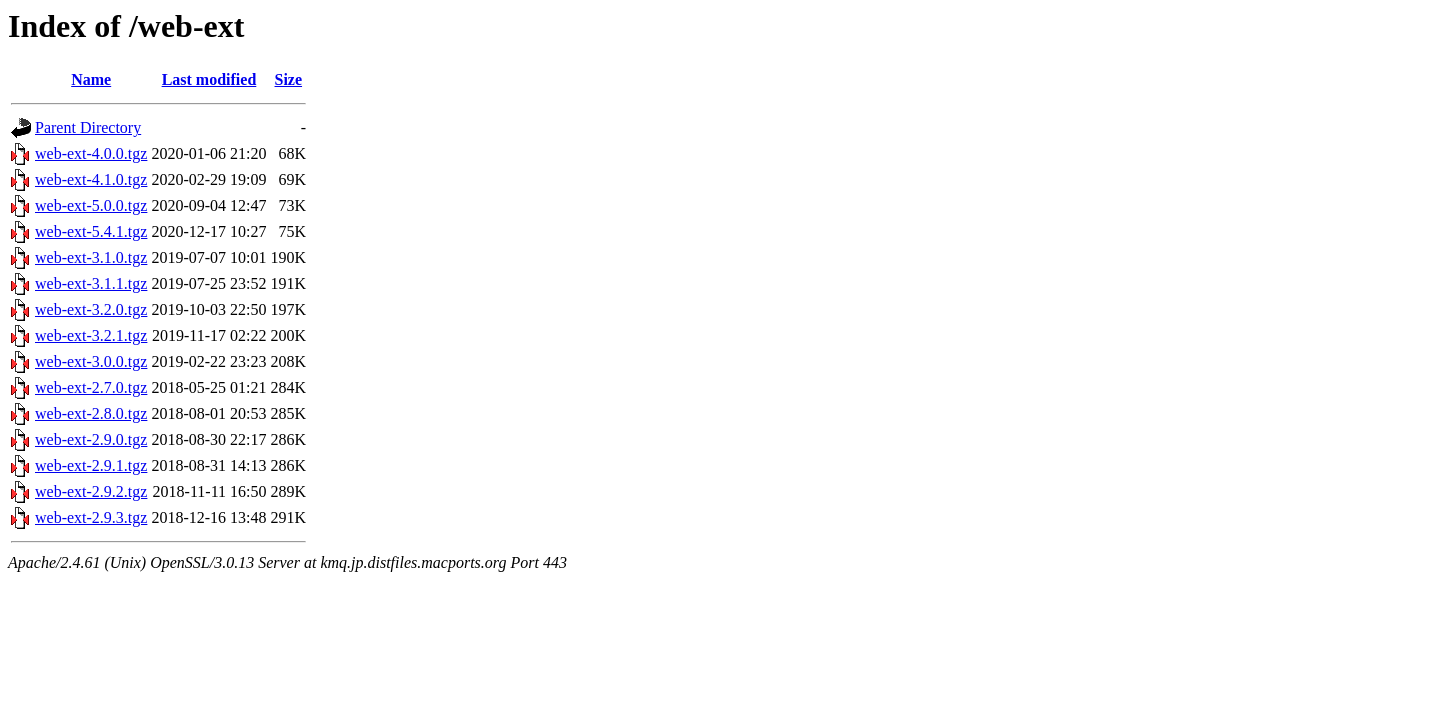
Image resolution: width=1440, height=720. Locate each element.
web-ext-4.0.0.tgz (91, 153)
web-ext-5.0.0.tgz (91, 205)
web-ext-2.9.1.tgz (91, 465)
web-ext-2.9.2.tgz (91, 491)
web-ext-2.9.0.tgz (91, 439)
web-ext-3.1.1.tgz (91, 283)
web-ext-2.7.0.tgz (91, 387)
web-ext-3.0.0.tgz (91, 361)
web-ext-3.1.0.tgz (91, 257)
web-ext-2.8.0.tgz (91, 413)
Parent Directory (88, 127)
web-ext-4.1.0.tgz (91, 179)
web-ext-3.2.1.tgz (91, 335)
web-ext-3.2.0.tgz (91, 309)
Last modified (209, 79)
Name (91, 79)
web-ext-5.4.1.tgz (91, 231)
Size (289, 79)
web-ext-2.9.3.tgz (91, 517)
